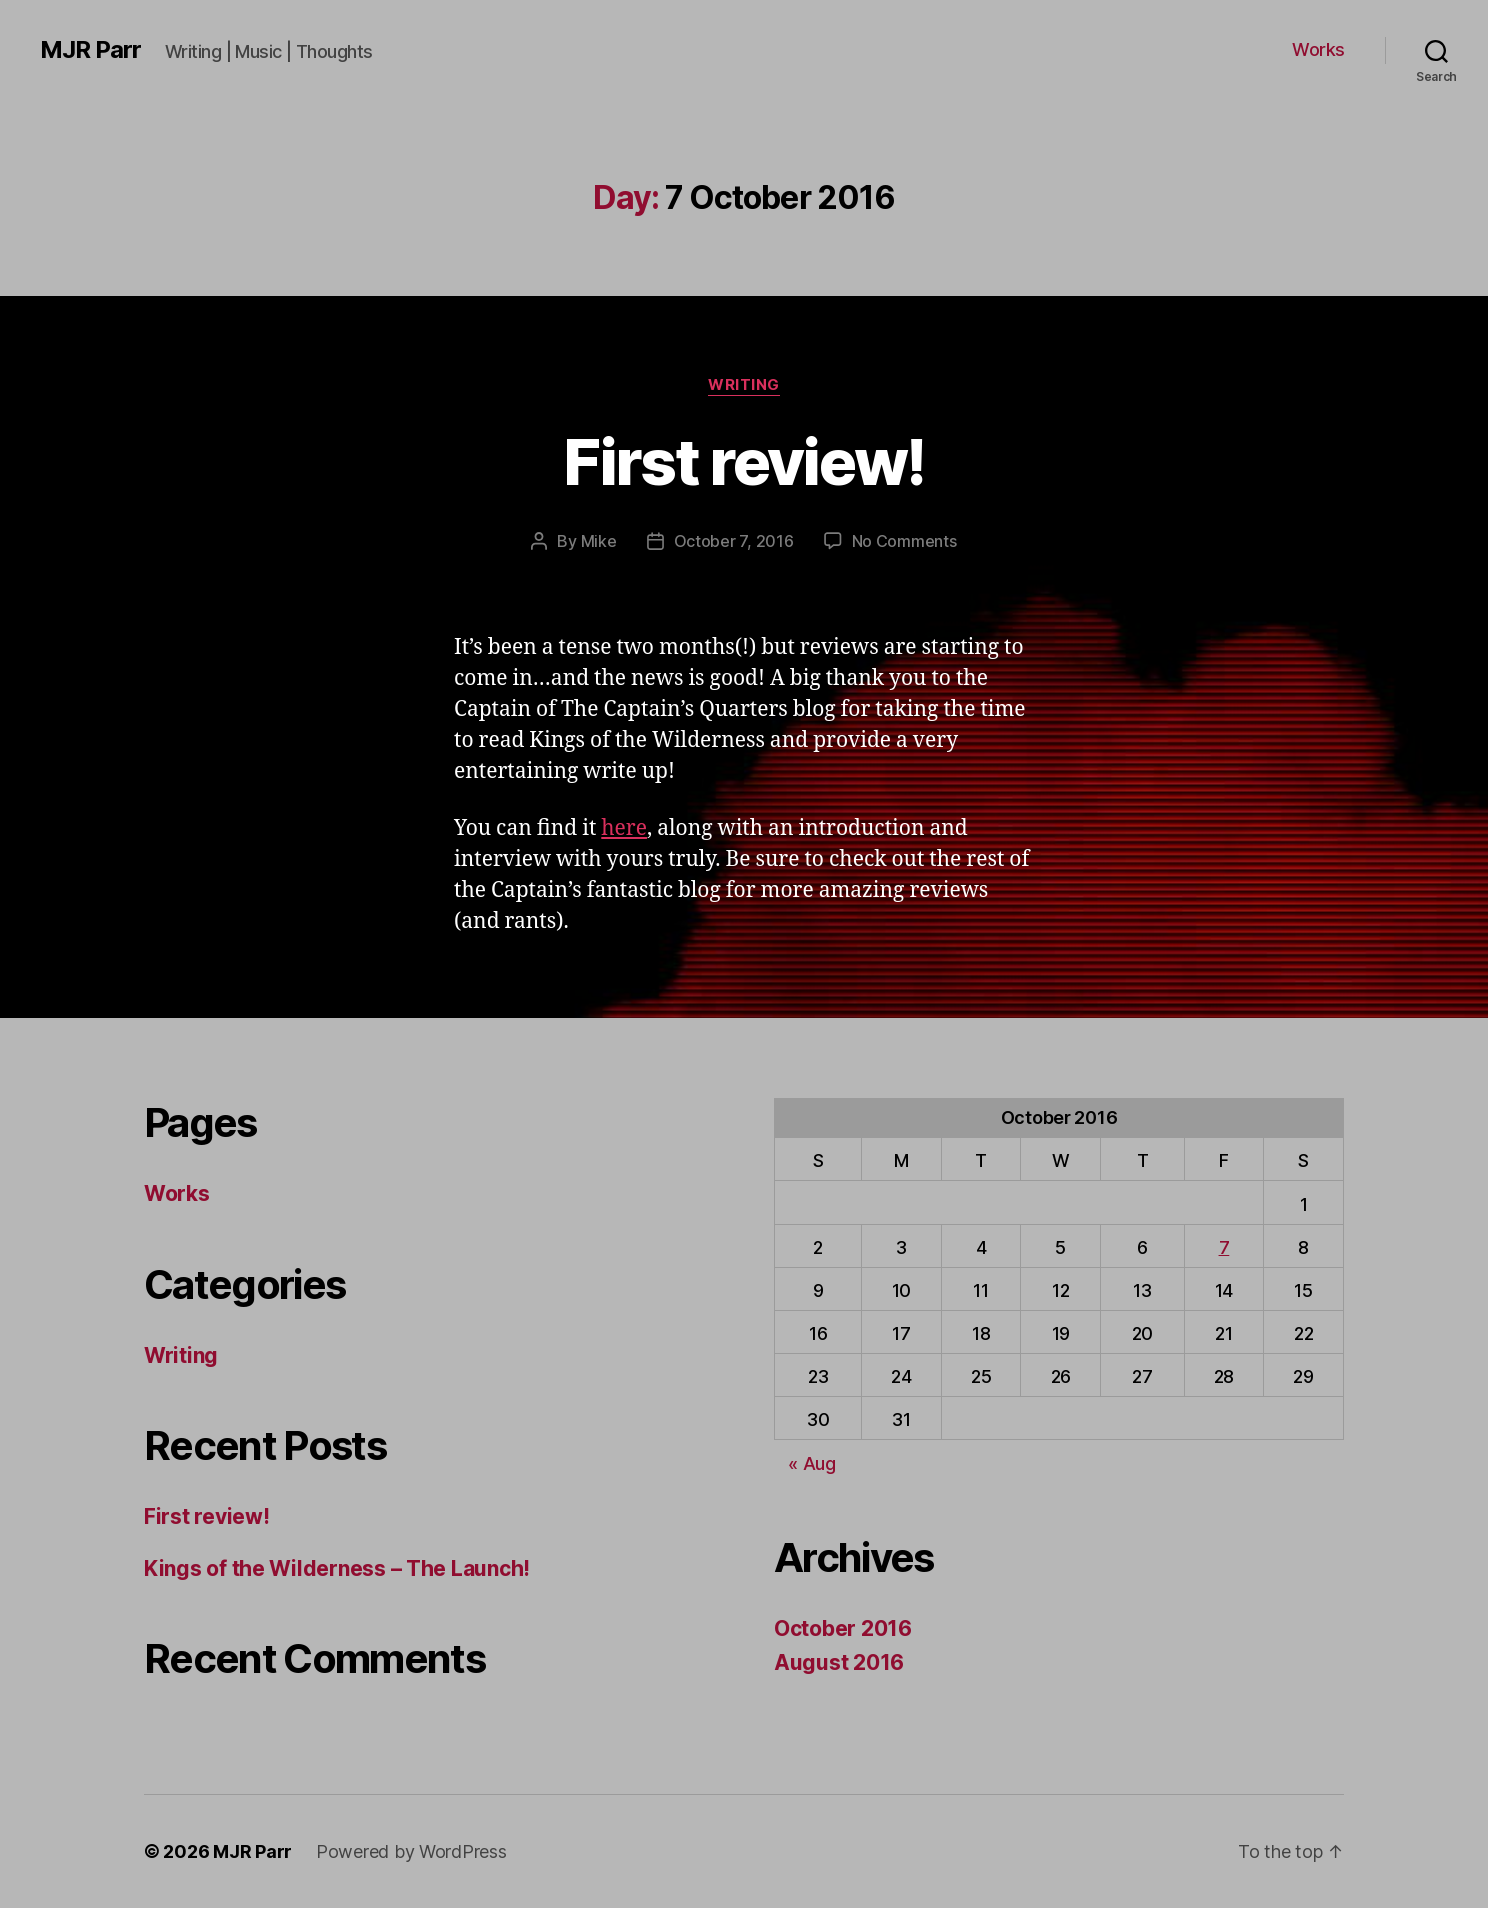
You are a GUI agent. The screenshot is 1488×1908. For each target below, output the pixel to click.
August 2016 (839, 1662)
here (624, 828)
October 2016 (843, 1628)
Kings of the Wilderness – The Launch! (337, 1568)
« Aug (812, 1463)
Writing (744, 385)
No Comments (904, 541)
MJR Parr (90, 50)
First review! (743, 461)
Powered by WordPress (411, 1851)
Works (1318, 49)
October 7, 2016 (734, 541)
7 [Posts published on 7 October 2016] (1224, 1247)
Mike (599, 541)
